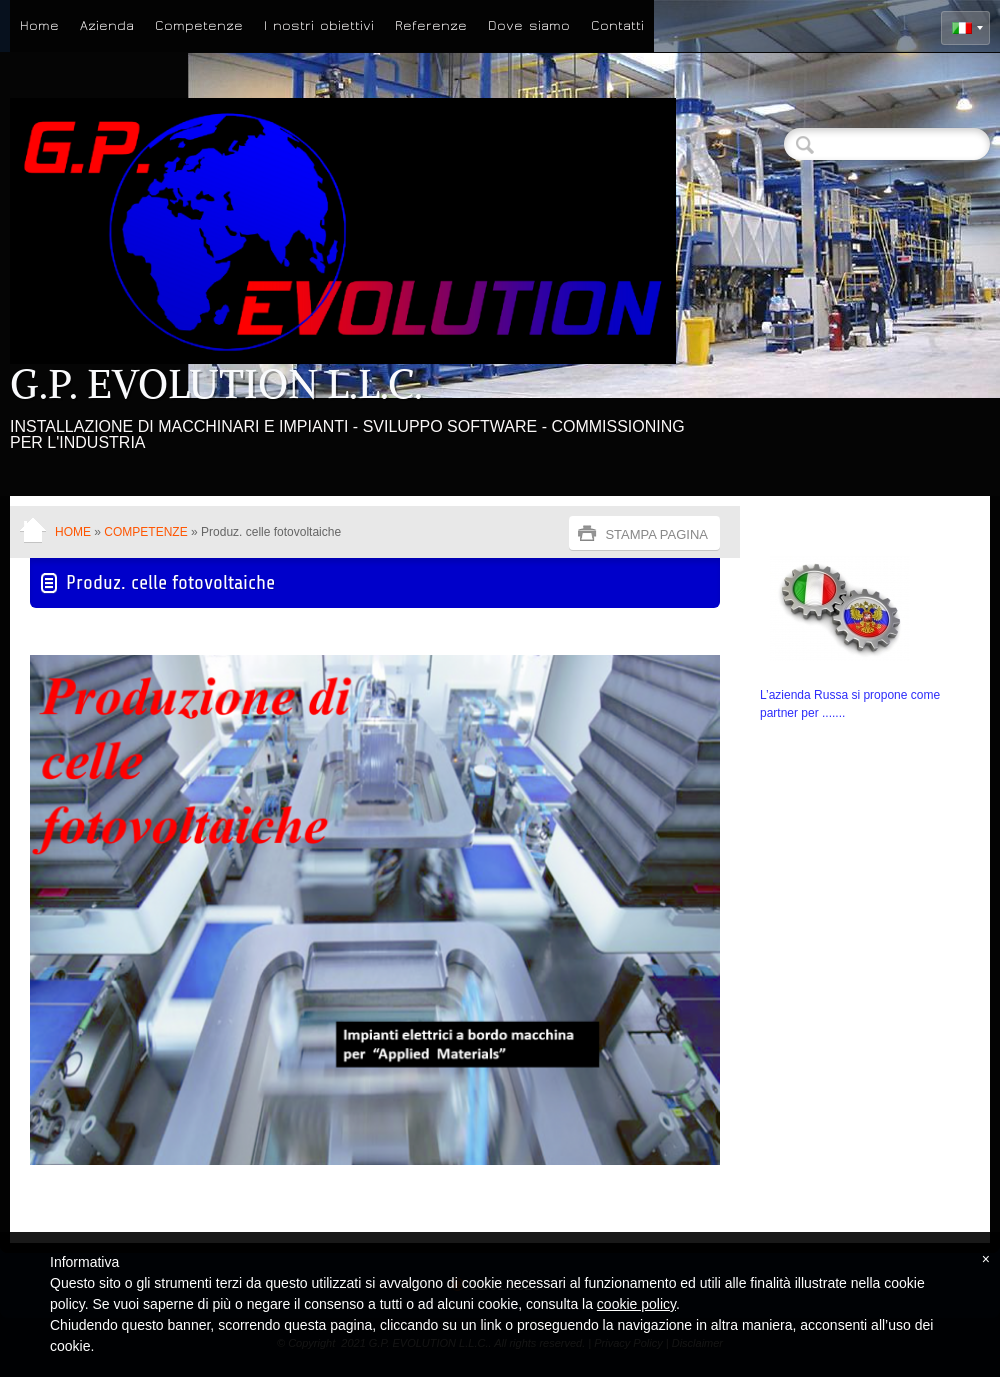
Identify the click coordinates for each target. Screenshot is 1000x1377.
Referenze (431, 26)
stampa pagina (656, 534)
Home (39, 26)
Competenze (199, 26)
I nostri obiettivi (319, 26)
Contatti (617, 26)
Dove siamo (529, 26)
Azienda (107, 26)
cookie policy (636, 1304)
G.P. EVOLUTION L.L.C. (216, 383)
